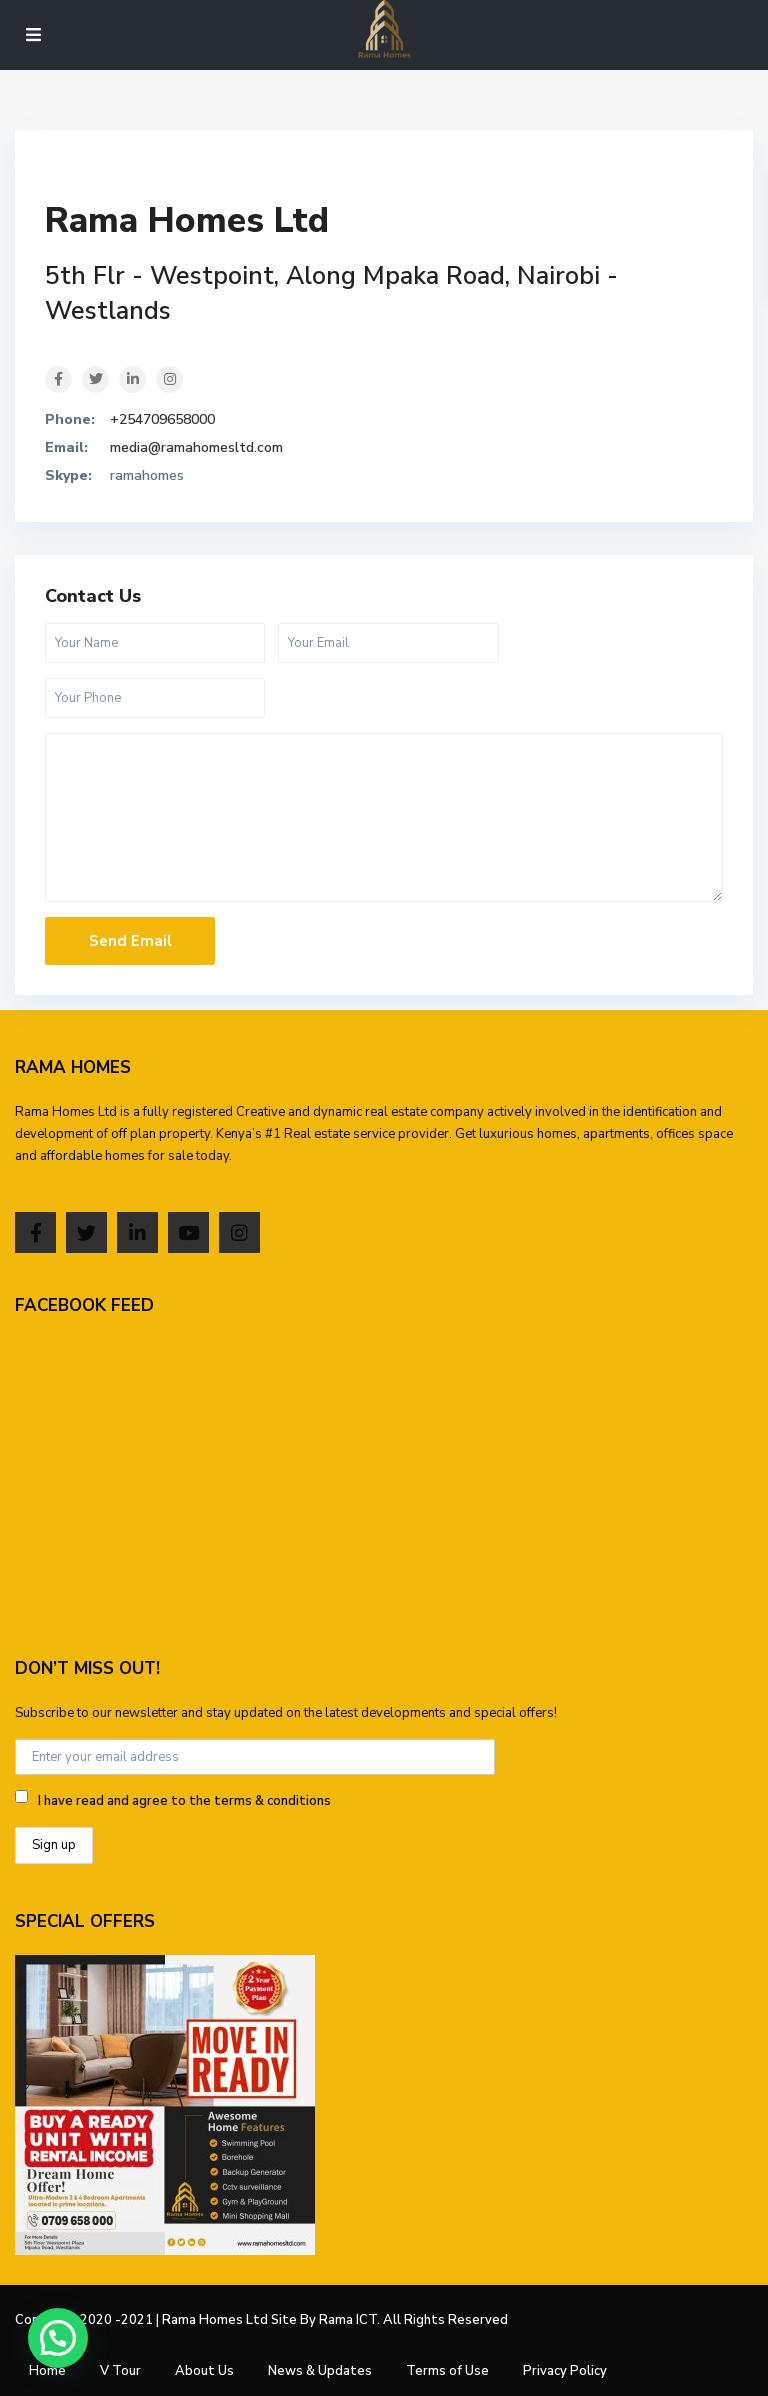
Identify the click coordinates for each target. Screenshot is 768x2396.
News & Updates (320, 2371)
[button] (58, 2338)
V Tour (120, 2371)
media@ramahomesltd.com (196, 447)
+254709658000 (162, 419)
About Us (204, 2371)
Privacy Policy (565, 2371)
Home (47, 2371)
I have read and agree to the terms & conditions (184, 1801)
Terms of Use (447, 2371)
